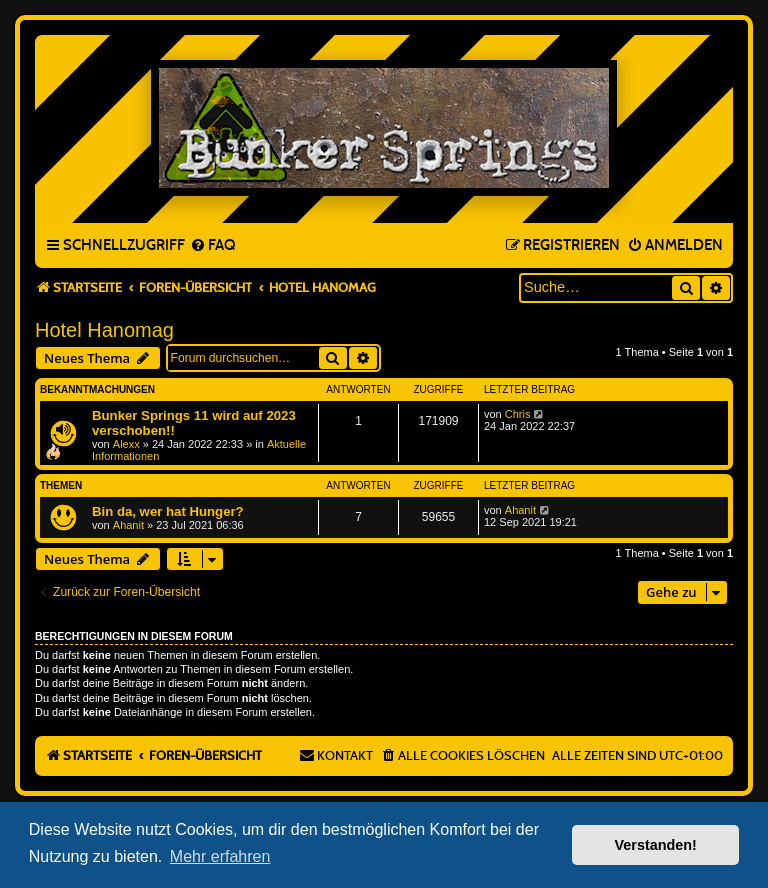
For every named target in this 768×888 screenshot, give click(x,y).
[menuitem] (212, 246)
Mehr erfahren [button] (220, 856)
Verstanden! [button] (656, 845)
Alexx (126, 444)
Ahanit (128, 525)
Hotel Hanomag (104, 330)
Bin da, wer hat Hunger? (168, 511)
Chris (518, 414)
